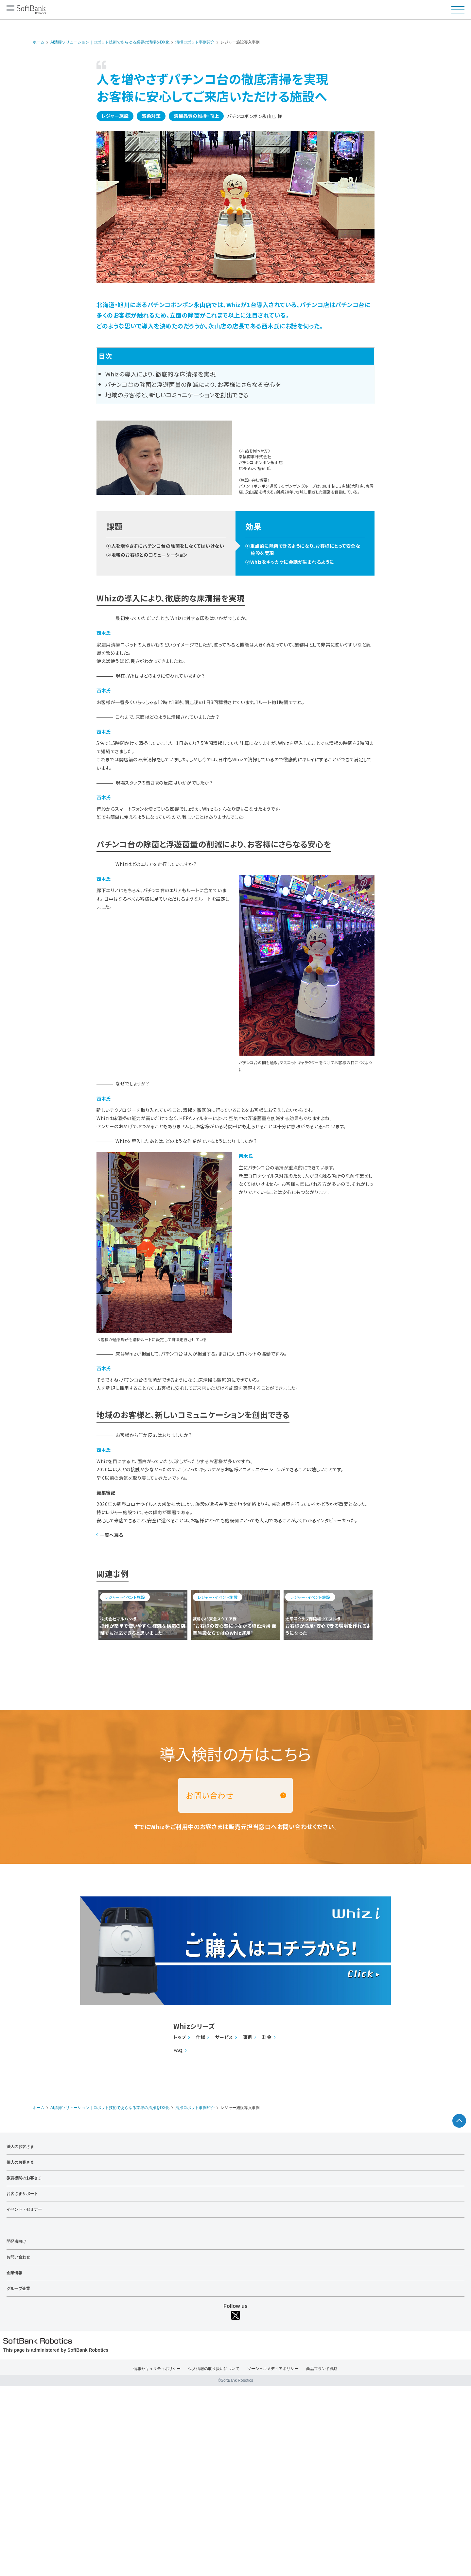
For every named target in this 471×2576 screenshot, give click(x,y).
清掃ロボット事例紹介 (195, 42)
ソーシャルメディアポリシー (272, 2368)
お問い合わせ (209, 1795)
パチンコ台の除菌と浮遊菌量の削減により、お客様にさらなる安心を (193, 384)
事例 (248, 2037)
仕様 (200, 2037)
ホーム (38, 42)
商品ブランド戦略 (322, 2368)
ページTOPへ (459, 2121)
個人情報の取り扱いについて (213, 2368)
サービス (224, 2037)
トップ (179, 2037)
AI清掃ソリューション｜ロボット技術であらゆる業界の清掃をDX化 (109, 42)
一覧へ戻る (111, 1534)
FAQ (178, 2050)
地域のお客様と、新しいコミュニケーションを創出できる (177, 394)
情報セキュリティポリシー (157, 2368)
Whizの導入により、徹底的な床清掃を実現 (160, 374)
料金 (267, 2037)
